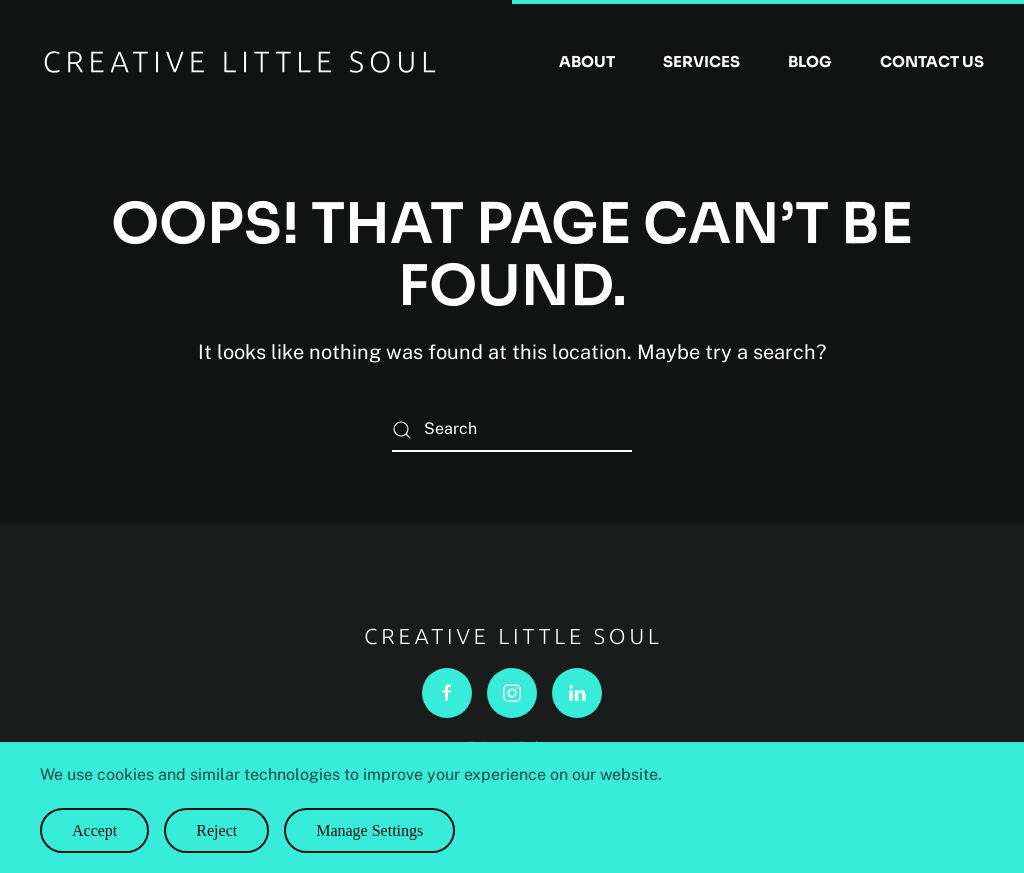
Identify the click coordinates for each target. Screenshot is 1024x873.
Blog (810, 61)
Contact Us (932, 61)
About (587, 61)
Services (701, 61)
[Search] (512, 429)
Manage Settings (369, 830)
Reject (216, 830)
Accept (94, 830)
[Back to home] (240, 62)
